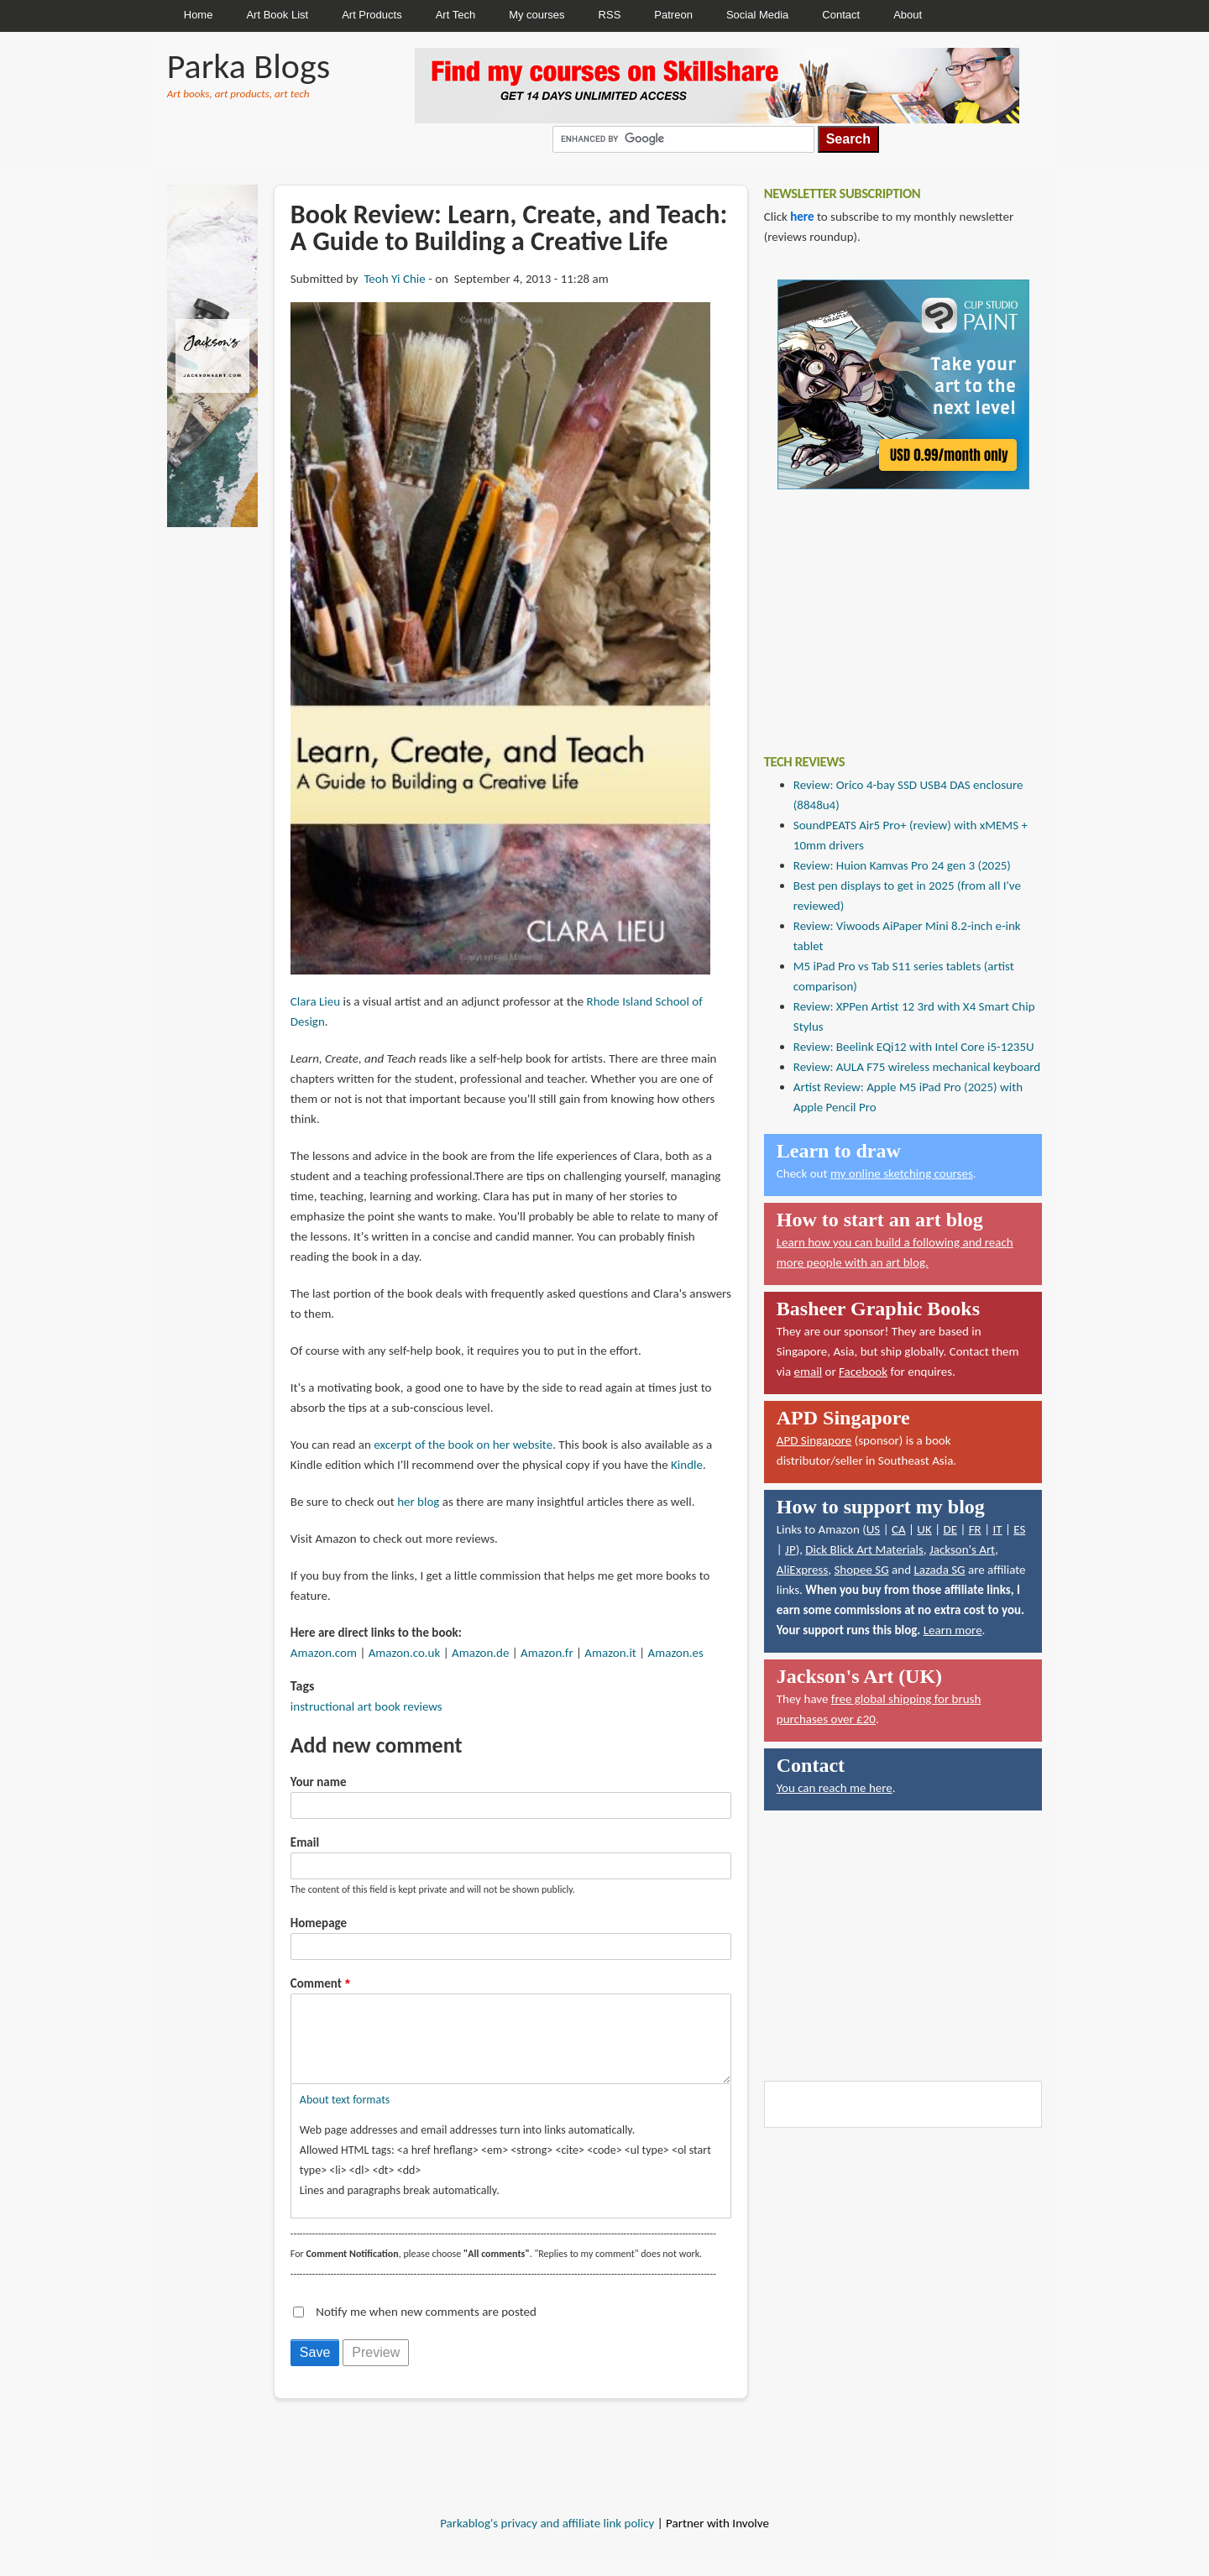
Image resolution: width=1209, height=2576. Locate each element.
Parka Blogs (248, 65)
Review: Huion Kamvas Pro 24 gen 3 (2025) (902, 865)
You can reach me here (834, 1787)
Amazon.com (323, 1652)
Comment (316, 1983)
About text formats (345, 2116)
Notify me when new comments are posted (426, 2328)
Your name (318, 1782)
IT (997, 1529)
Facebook (863, 1371)
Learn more (953, 1630)
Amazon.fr (547, 1652)
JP (790, 1549)
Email (304, 1842)
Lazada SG (939, 1569)
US (873, 1529)
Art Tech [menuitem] (455, 14)
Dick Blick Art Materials (864, 1549)
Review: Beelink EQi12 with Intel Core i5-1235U (913, 1046)
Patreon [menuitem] (673, 14)
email (808, 1371)
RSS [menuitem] (610, 14)
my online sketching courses (901, 1173)
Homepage (318, 1923)
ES (1019, 1529)
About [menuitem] (907, 14)
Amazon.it (610, 1652)
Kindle (687, 1464)
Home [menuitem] (198, 14)
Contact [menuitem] (841, 14)
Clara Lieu (315, 1001)
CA (899, 1529)
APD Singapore (814, 1440)
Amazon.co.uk (405, 1652)
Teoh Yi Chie (394, 278)
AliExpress (803, 1569)
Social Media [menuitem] (757, 14)
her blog (418, 1501)
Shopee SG (861, 1569)
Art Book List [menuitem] (277, 14)
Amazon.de (480, 1652)
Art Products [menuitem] (372, 14)
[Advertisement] (890, 609)
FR (975, 1529)
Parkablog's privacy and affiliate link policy (547, 2539)
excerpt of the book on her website (463, 1444)
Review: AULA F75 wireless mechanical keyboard (916, 1066)
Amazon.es (676, 1652)
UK (924, 1529)
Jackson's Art (962, 1549)
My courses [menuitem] (536, 14)
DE (950, 1529)
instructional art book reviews (366, 1706)
